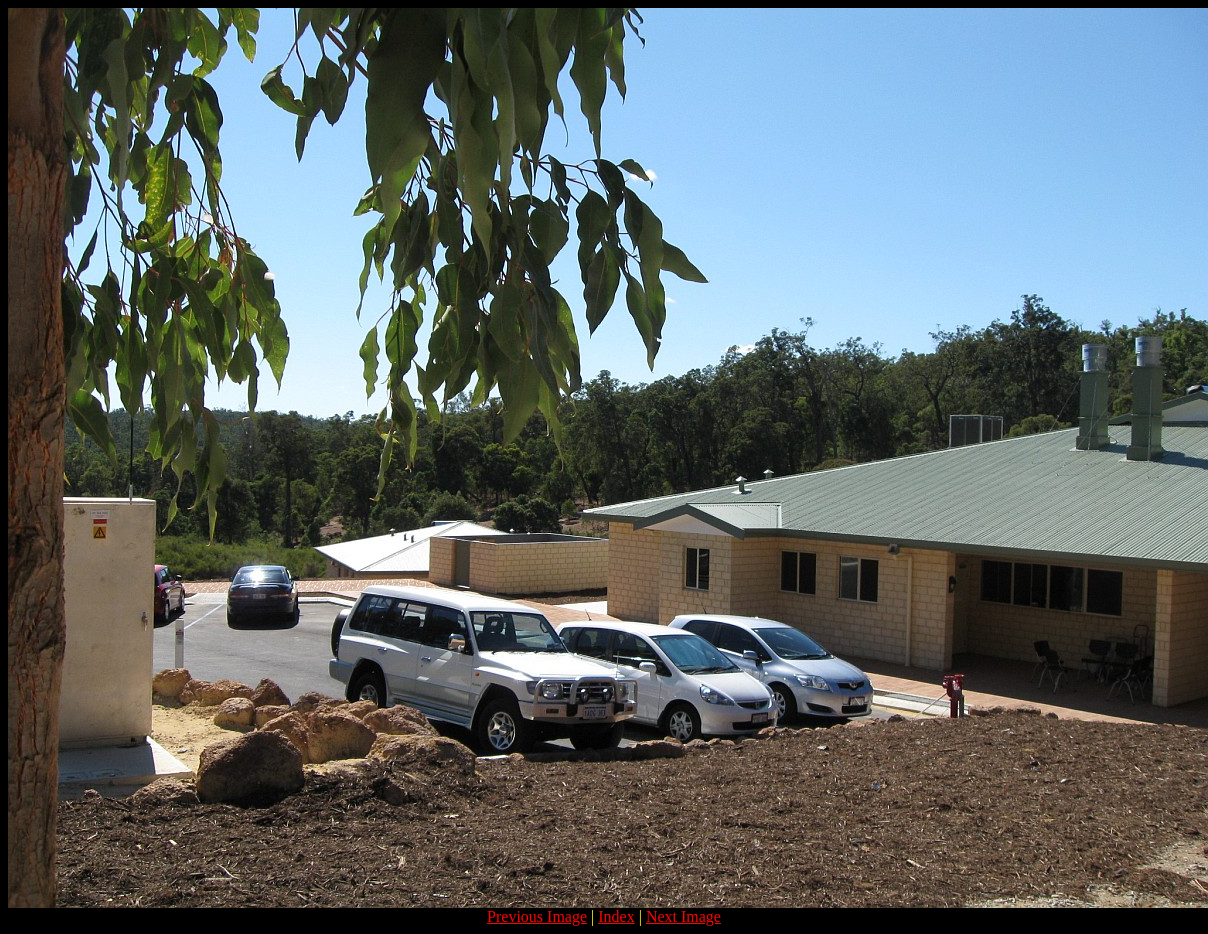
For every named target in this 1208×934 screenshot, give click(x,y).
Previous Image (537, 916)
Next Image (683, 916)
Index (616, 916)
